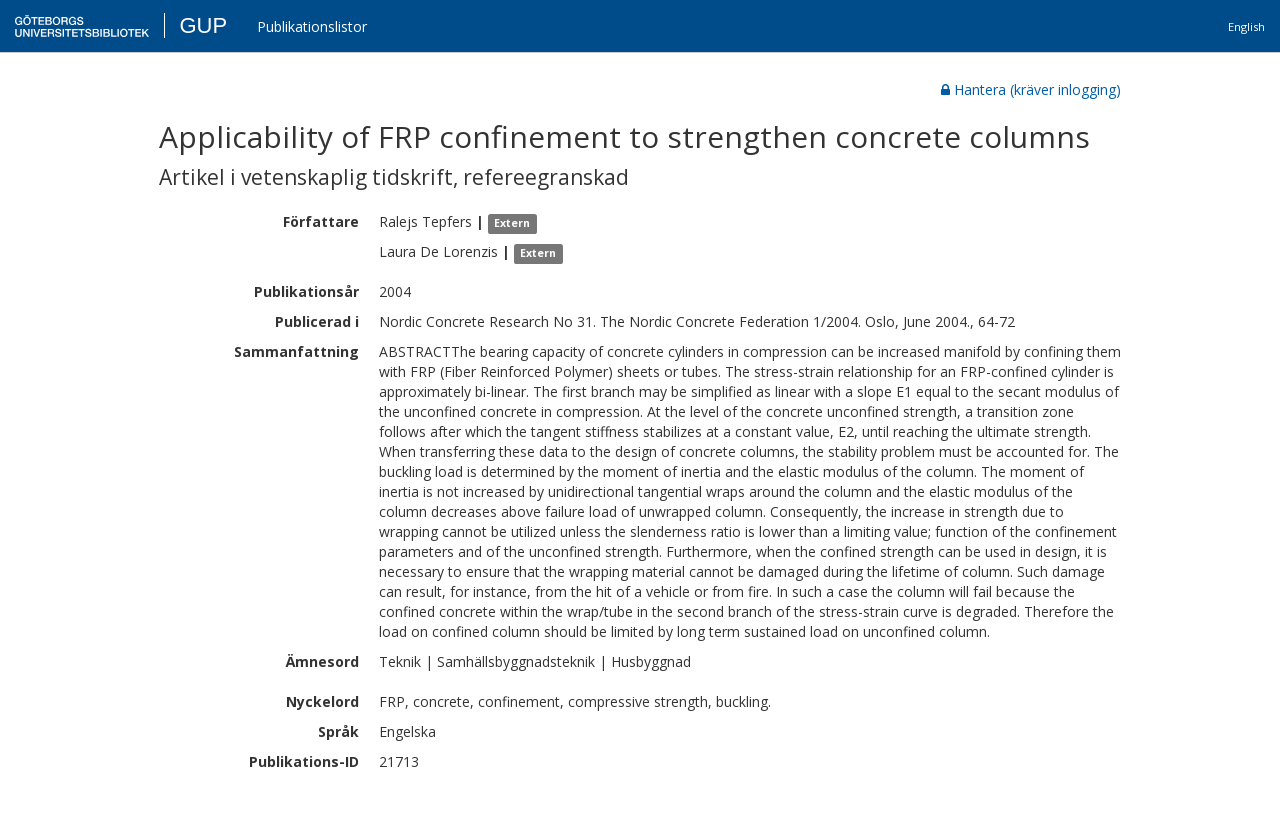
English (1246, 26)
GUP (203, 25)
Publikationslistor (312, 26)
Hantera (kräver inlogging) (1031, 89)
